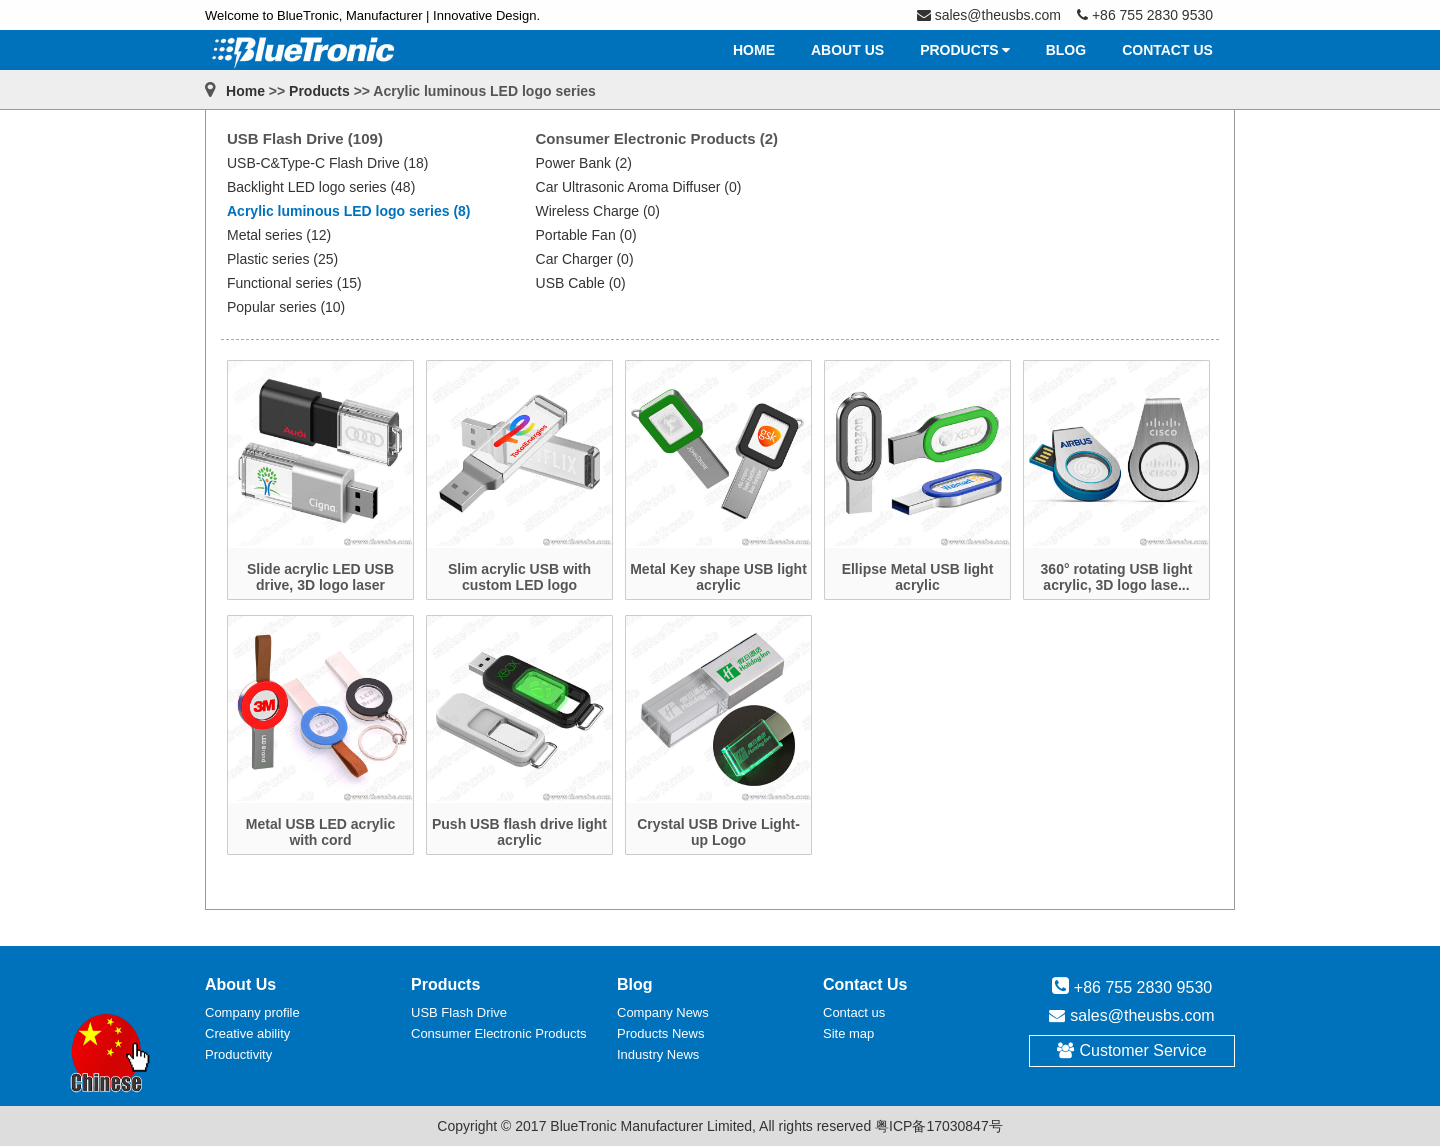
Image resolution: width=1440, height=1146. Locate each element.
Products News (660, 1033)
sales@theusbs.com (1142, 1015)
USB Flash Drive (459, 1012)
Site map (848, 1033)
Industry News (658, 1054)
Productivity (238, 1054)
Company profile (252, 1012)
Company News (663, 1012)
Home (245, 91)
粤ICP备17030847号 (939, 1126)
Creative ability (247, 1033)
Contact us (854, 1012)
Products (319, 91)
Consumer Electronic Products (499, 1033)
